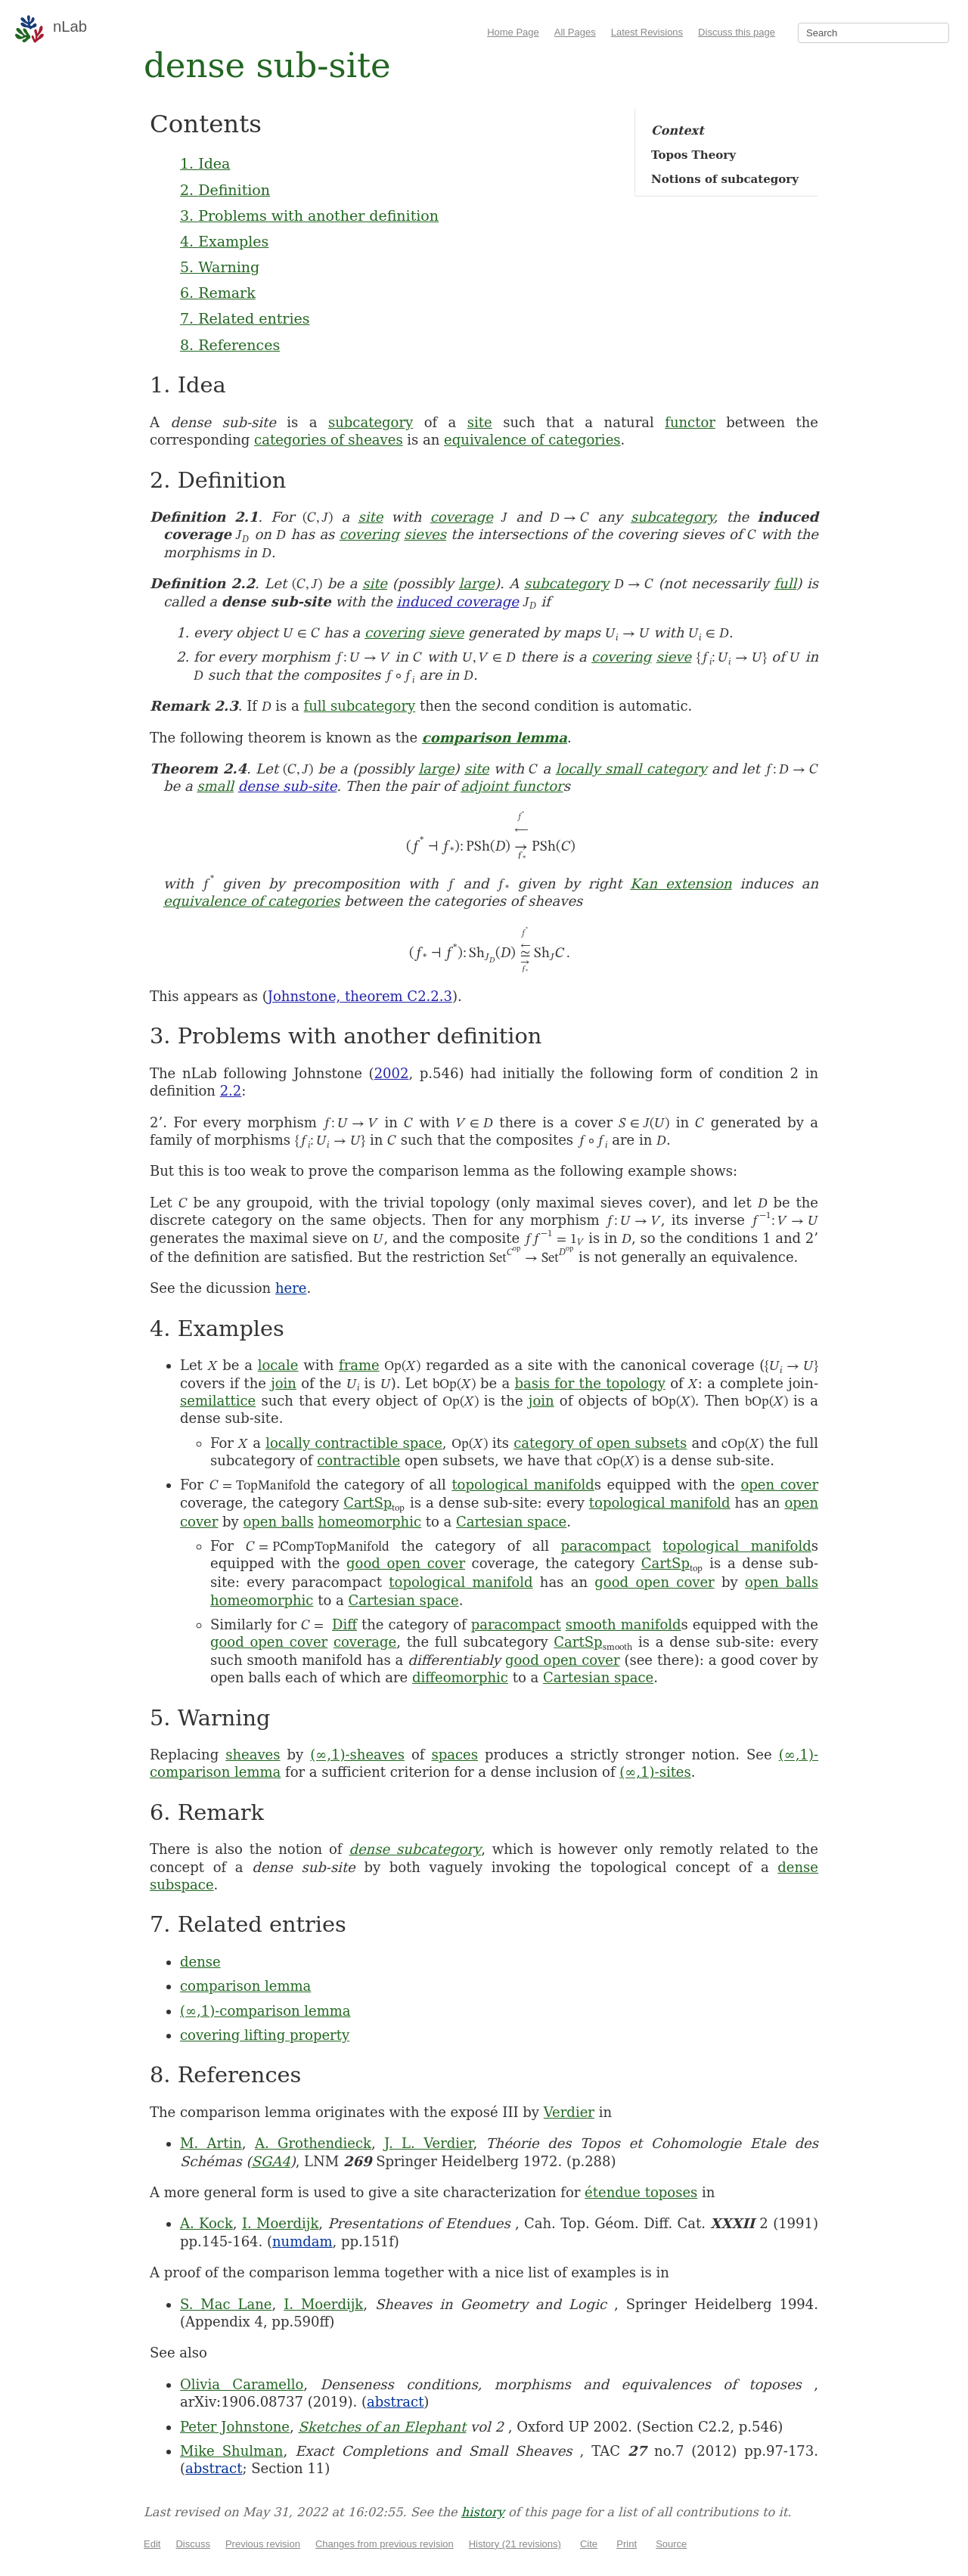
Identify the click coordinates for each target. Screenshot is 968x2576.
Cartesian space (511, 1522)
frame (359, 1365)
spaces (455, 1754)
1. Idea (205, 163)
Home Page (513, 32)
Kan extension (680, 883)
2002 (391, 1073)
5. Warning (219, 267)
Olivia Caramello (241, 2384)
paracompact (606, 1546)
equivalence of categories (532, 440)
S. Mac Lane (225, 2304)
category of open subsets (600, 1443)
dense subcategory (415, 1849)
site (479, 422)
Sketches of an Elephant (382, 2427)
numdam (302, 2241)
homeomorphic (369, 1522)
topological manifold (522, 1485)
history (482, 2512)
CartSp (367, 1503)
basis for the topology (589, 1383)
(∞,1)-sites (654, 1772)
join (283, 1383)
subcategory (370, 422)
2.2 (231, 1091)
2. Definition (225, 189)
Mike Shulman (231, 2451)
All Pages (575, 32)
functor (690, 422)
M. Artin (211, 2143)
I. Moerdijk (280, 2223)
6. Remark (218, 292)
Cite (588, 2544)
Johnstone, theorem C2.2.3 (360, 996)
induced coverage (457, 601)
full (785, 583)
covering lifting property (264, 2035)
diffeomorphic (460, 1677)
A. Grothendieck (313, 2143)
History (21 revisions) (515, 2544)
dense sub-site (287, 786)
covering (369, 534)
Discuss (192, 2544)
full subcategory (360, 706)
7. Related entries (244, 318)
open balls (278, 1522)
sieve (446, 632)
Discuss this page (736, 32)
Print (626, 2544)
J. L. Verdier (428, 2143)
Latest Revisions (647, 32)
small (215, 786)
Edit (152, 2544)
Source (671, 2544)
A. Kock (206, 2223)
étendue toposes (641, 2192)
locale (278, 1365)
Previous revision (262, 2544)
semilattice (218, 1401)
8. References (230, 344)
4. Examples (224, 241)
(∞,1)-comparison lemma (265, 2011)
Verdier (569, 2112)
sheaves (252, 1754)
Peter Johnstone (235, 2427)
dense (200, 1962)
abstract (395, 2402)
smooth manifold (623, 1624)
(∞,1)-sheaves (357, 1754)
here (291, 1288)
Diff (344, 1624)
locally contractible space (353, 1443)
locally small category (631, 769)
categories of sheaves (328, 440)
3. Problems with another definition (309, 215)
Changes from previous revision (384, 2544)
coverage (461, 517)
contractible (358, 1460)
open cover (779, 1485)
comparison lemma (494, 738)
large (477, 583)
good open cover (405, 1563)
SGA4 (270, 2161)
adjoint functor (512, 786)
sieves (425, 534)
